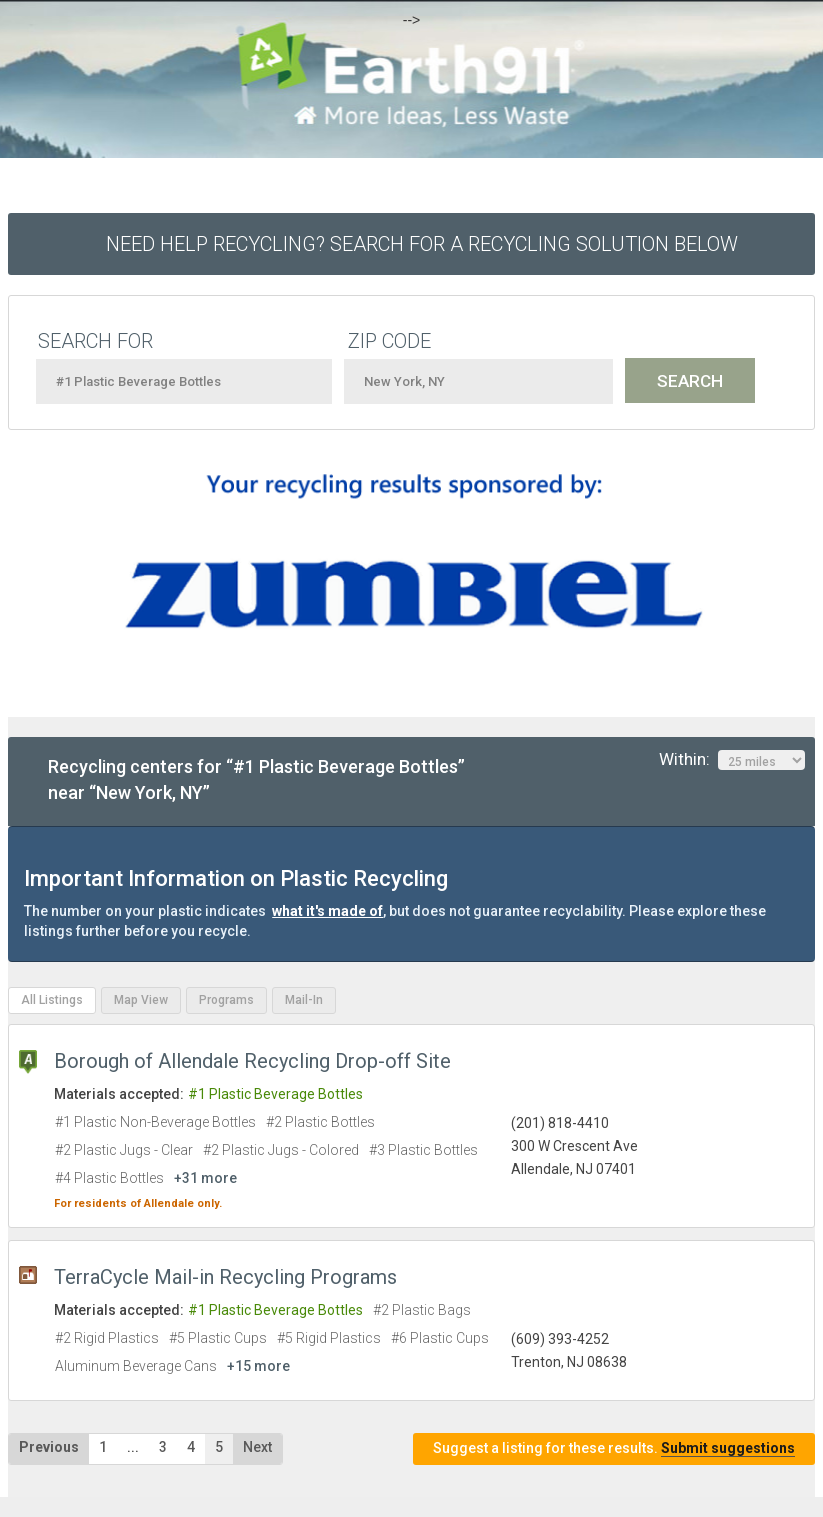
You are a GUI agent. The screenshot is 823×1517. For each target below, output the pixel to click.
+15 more (258, 1366)
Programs (226, 1000)
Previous (49, 1447)
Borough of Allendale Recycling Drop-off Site (252, 1061)
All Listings (52, 1000)
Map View (141, 1000)
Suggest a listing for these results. (614, 1448)
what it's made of (327, 911)
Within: (732, 760)
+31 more (205, 1178)
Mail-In (304, 1000)
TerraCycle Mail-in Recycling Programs (225, 1277)
